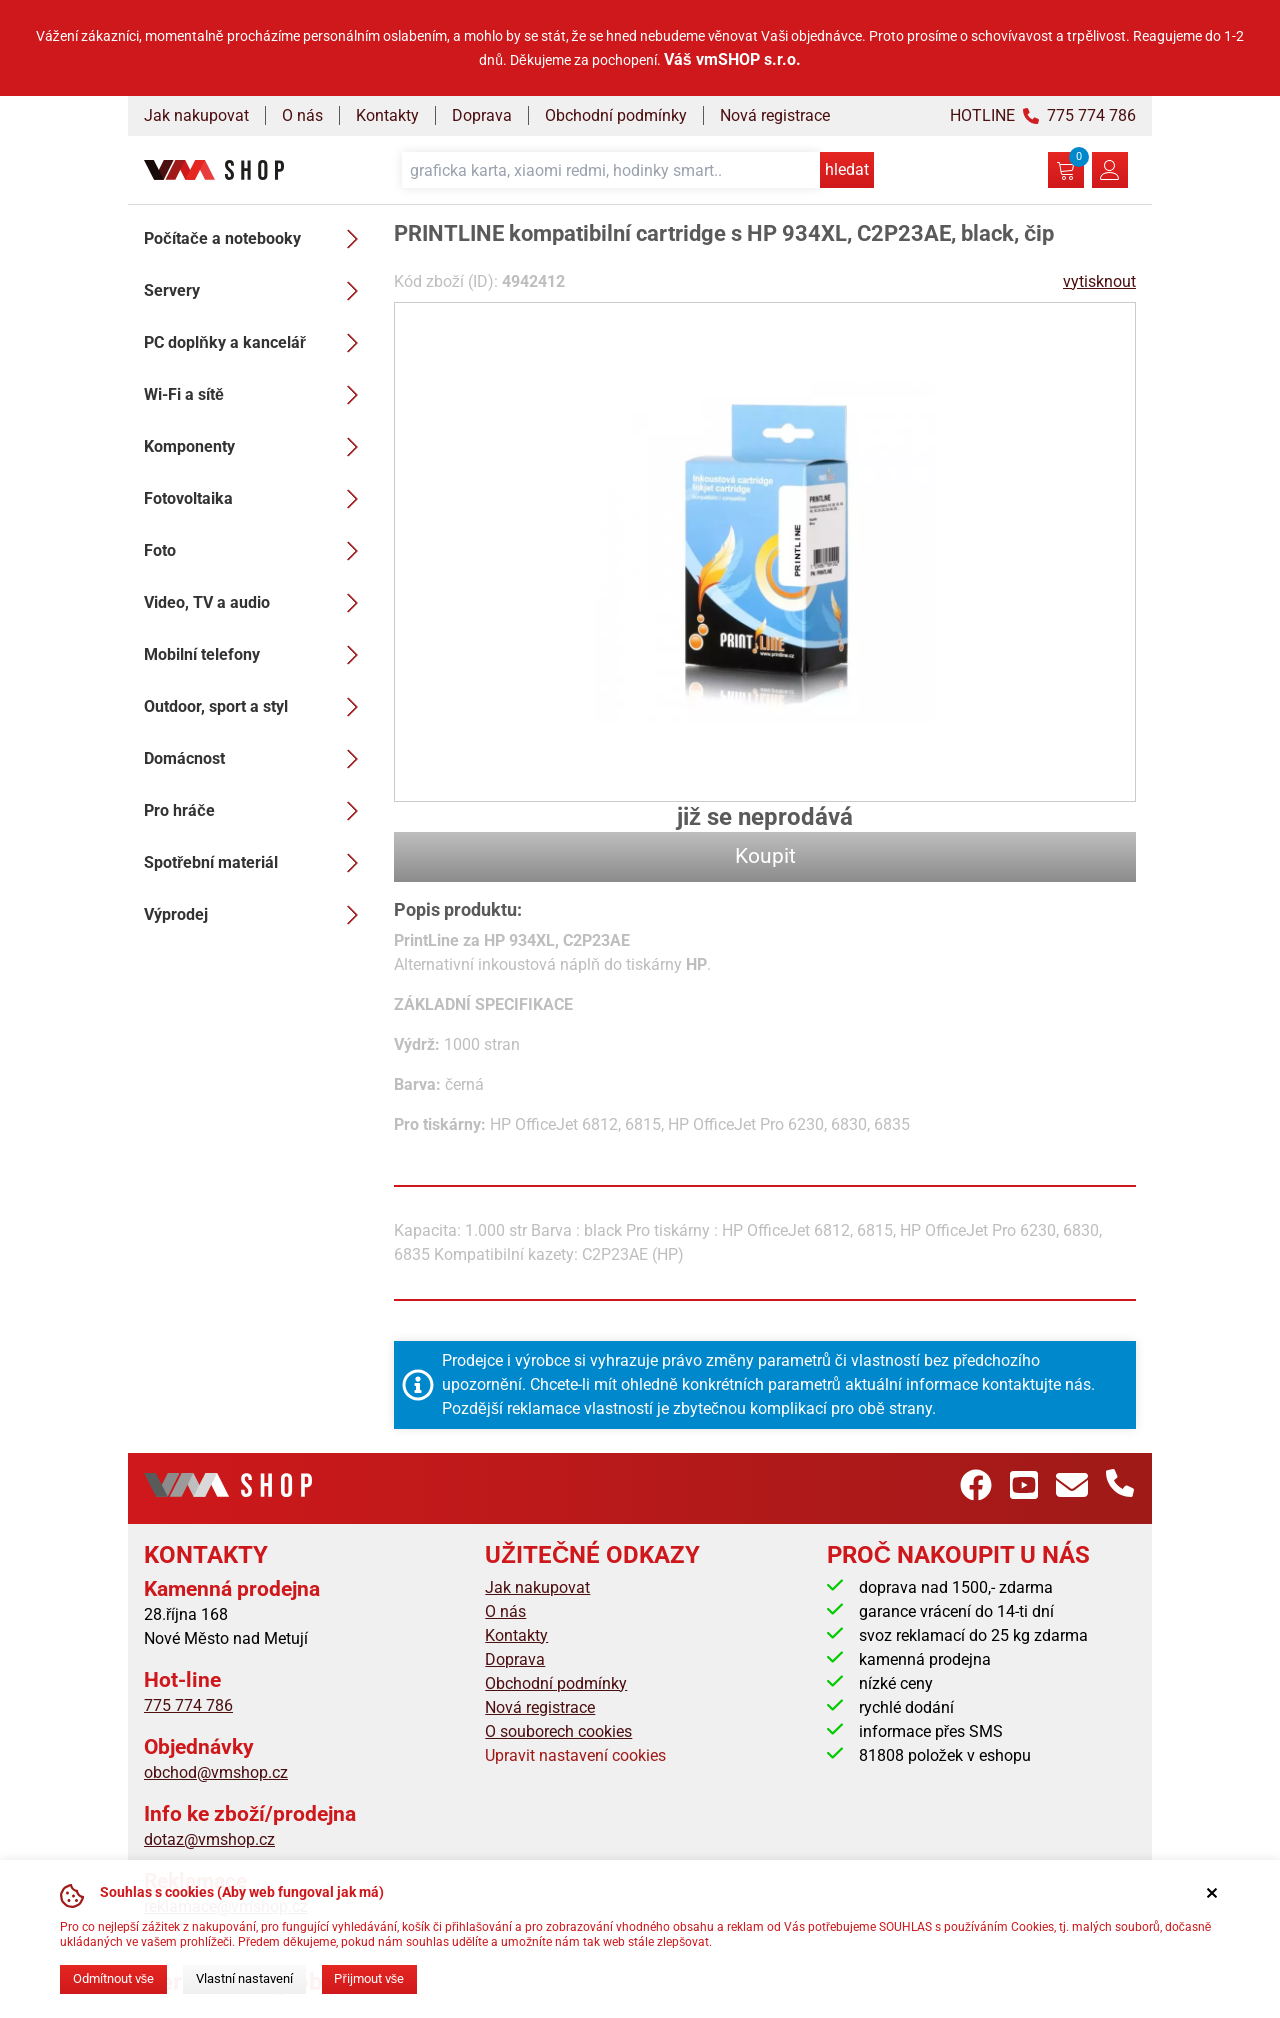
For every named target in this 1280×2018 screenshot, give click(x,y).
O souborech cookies (558, 1731)
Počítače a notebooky (257, 239)
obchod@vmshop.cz (216, 1772)
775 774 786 (188, 1705)
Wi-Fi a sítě (257, 395)
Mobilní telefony (257, 655)
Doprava (482, 115)
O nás (302, 115)
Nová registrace (775, 115)
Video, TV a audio (257, 603)
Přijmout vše (369, 1978)
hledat (847, 169)
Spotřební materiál (257, 863)
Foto (257, 551)
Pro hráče (257, 811)
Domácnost (257, 759)
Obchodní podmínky (616, 115)
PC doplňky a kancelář (257, 343)
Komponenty (257, 447)
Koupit (765, 856)
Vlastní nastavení (244, 1978)
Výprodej (257, 915)
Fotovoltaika (257, 499)
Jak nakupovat (196, 115)
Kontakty (387, 115)
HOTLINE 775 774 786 (1043, 115)
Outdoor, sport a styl (257, 707)
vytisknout (1099, 281)
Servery (257, 291)
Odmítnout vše (113, 1978)
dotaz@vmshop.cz (209, 1839)
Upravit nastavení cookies (575, 1755)
